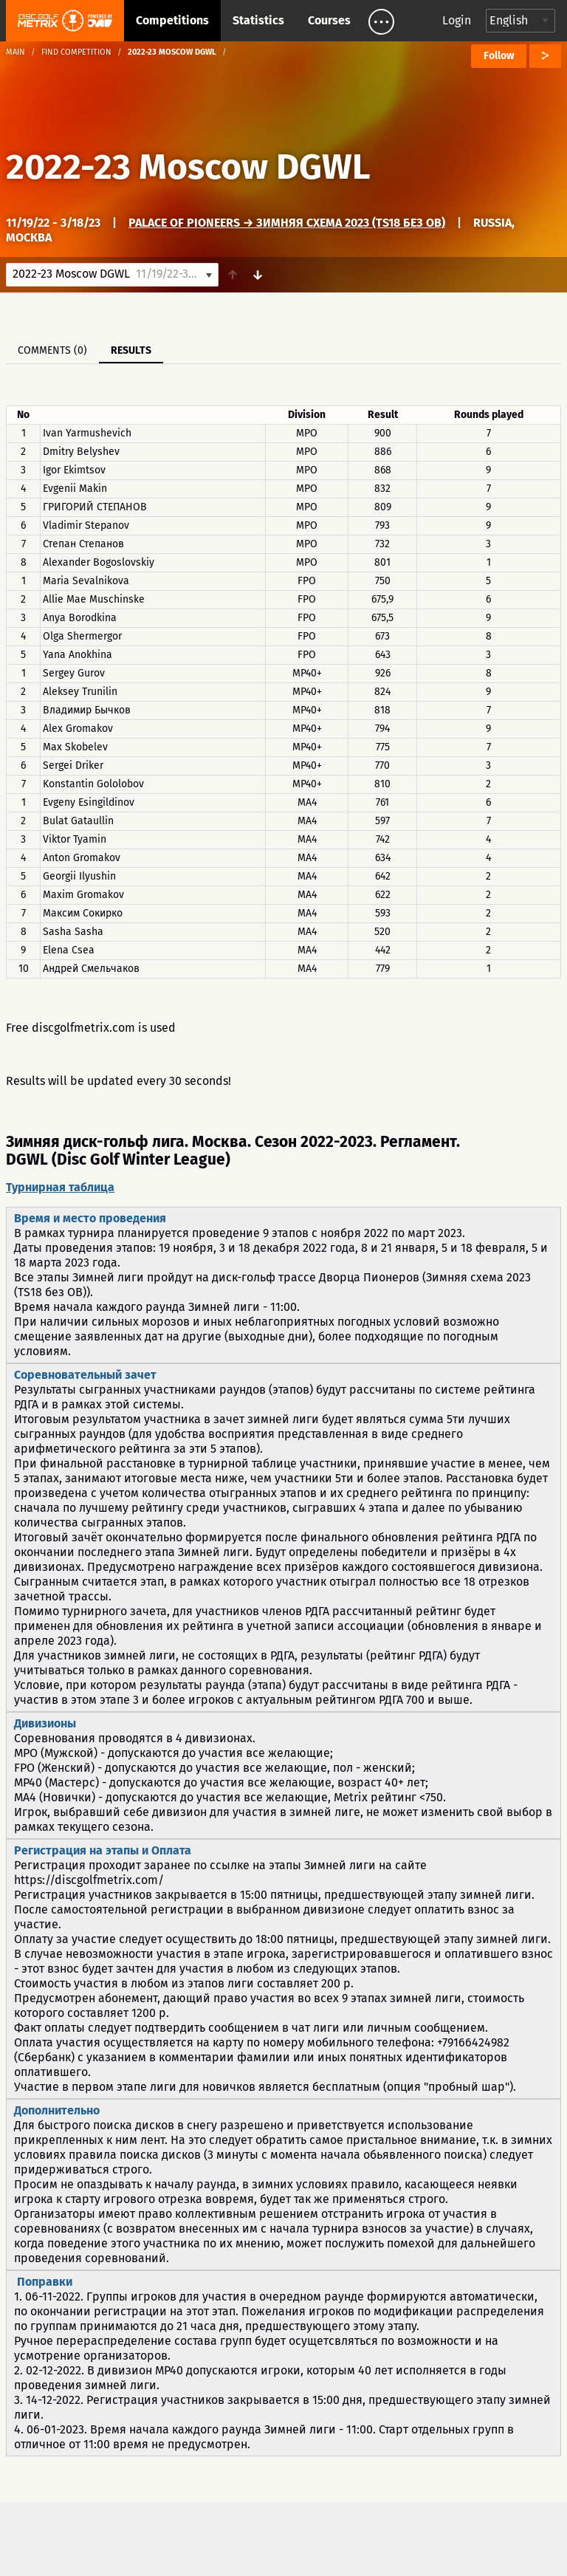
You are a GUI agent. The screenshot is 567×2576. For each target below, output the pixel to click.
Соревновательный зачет (85, 1375)
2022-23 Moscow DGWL (188, 166)
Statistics (258, 20)
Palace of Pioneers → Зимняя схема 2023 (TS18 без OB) (286, 223)
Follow (499, 55)
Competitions (172, 20)
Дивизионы (45, 1723)
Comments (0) (52, 350)
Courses (329, 20)
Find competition (76, 52)
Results (131, 350)
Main (15, 52)
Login (456, 20)
